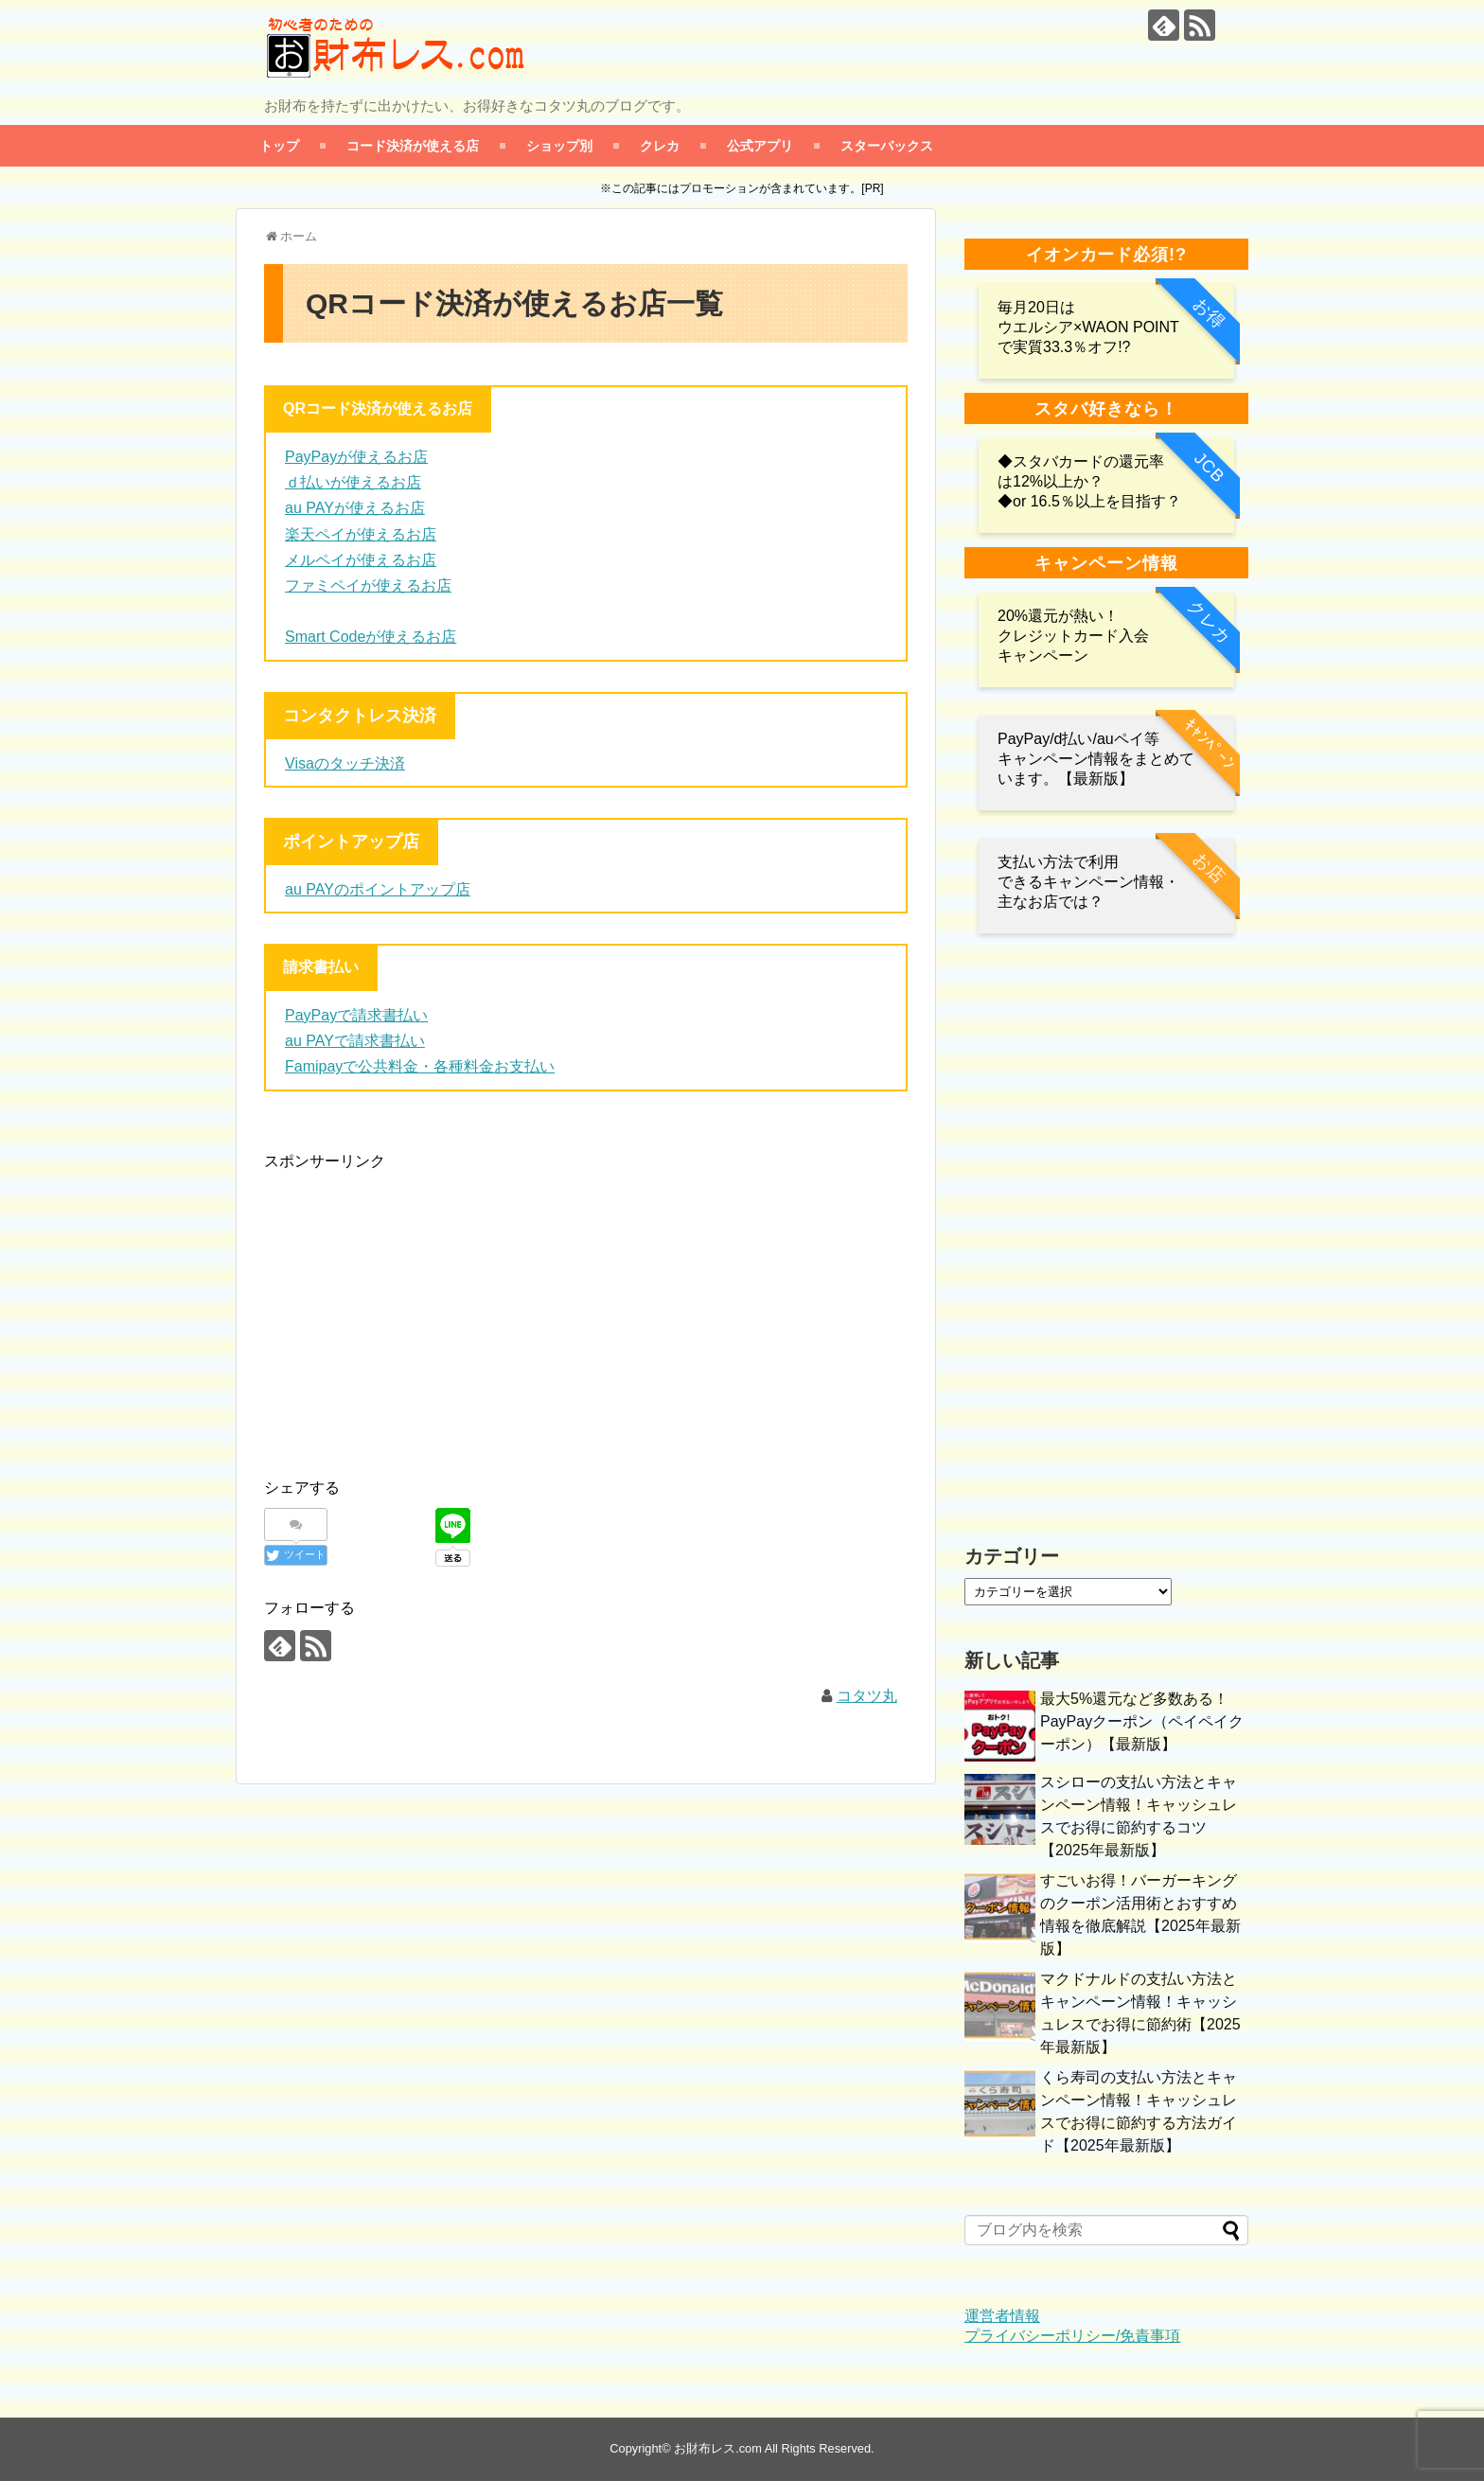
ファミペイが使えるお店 (368, 585)
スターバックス (886, 145)
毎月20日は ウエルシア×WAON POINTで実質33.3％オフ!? (1088, 327)
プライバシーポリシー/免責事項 (1072, 2336)
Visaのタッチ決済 (345, 763)
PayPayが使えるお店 (356, 457)
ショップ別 (559, 145)
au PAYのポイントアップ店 (377, 889)
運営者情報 (1002, 2316)
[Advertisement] (423, 1306)
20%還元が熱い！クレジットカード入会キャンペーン (1073, 636)
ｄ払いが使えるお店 (353, 482)
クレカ (660, 145)
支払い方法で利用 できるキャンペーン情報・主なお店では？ (1088, 882)
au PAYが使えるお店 (355, 508)
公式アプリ (760, 145)
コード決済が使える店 (412, 145)
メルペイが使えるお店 (360, 560)
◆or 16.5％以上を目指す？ (1089, 501)
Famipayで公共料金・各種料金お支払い (420, 1066)
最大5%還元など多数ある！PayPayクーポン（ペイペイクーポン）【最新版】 (1142, 1721)
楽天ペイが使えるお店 (360, 534)
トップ (279, 145)
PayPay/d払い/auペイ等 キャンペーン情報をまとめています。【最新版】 (1096, 759)
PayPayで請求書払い (356, 1015)
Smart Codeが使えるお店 (370, 637)
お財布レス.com (718, 2448)
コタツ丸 (867, 1696)
